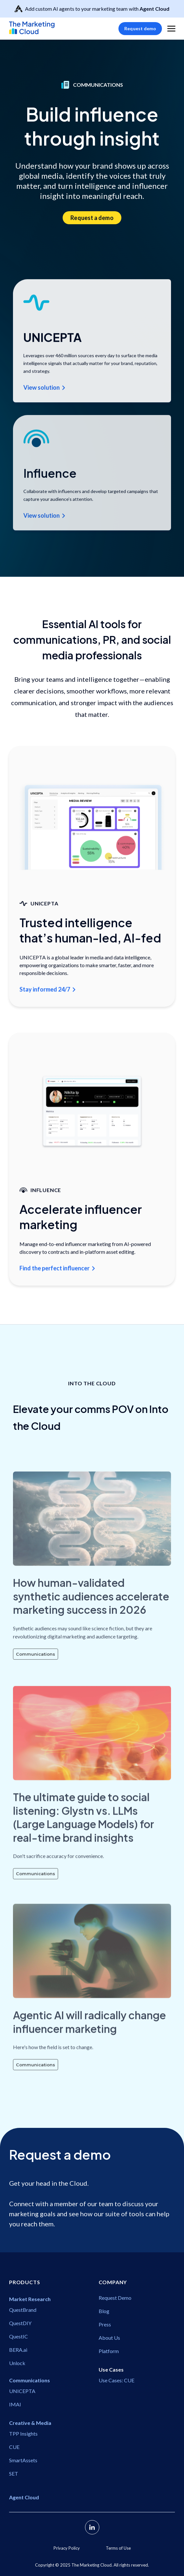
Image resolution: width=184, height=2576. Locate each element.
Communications (35, 1669)
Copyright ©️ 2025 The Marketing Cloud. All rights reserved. (92, 2565)
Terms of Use (118, 2548)
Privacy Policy (67, 2548)
